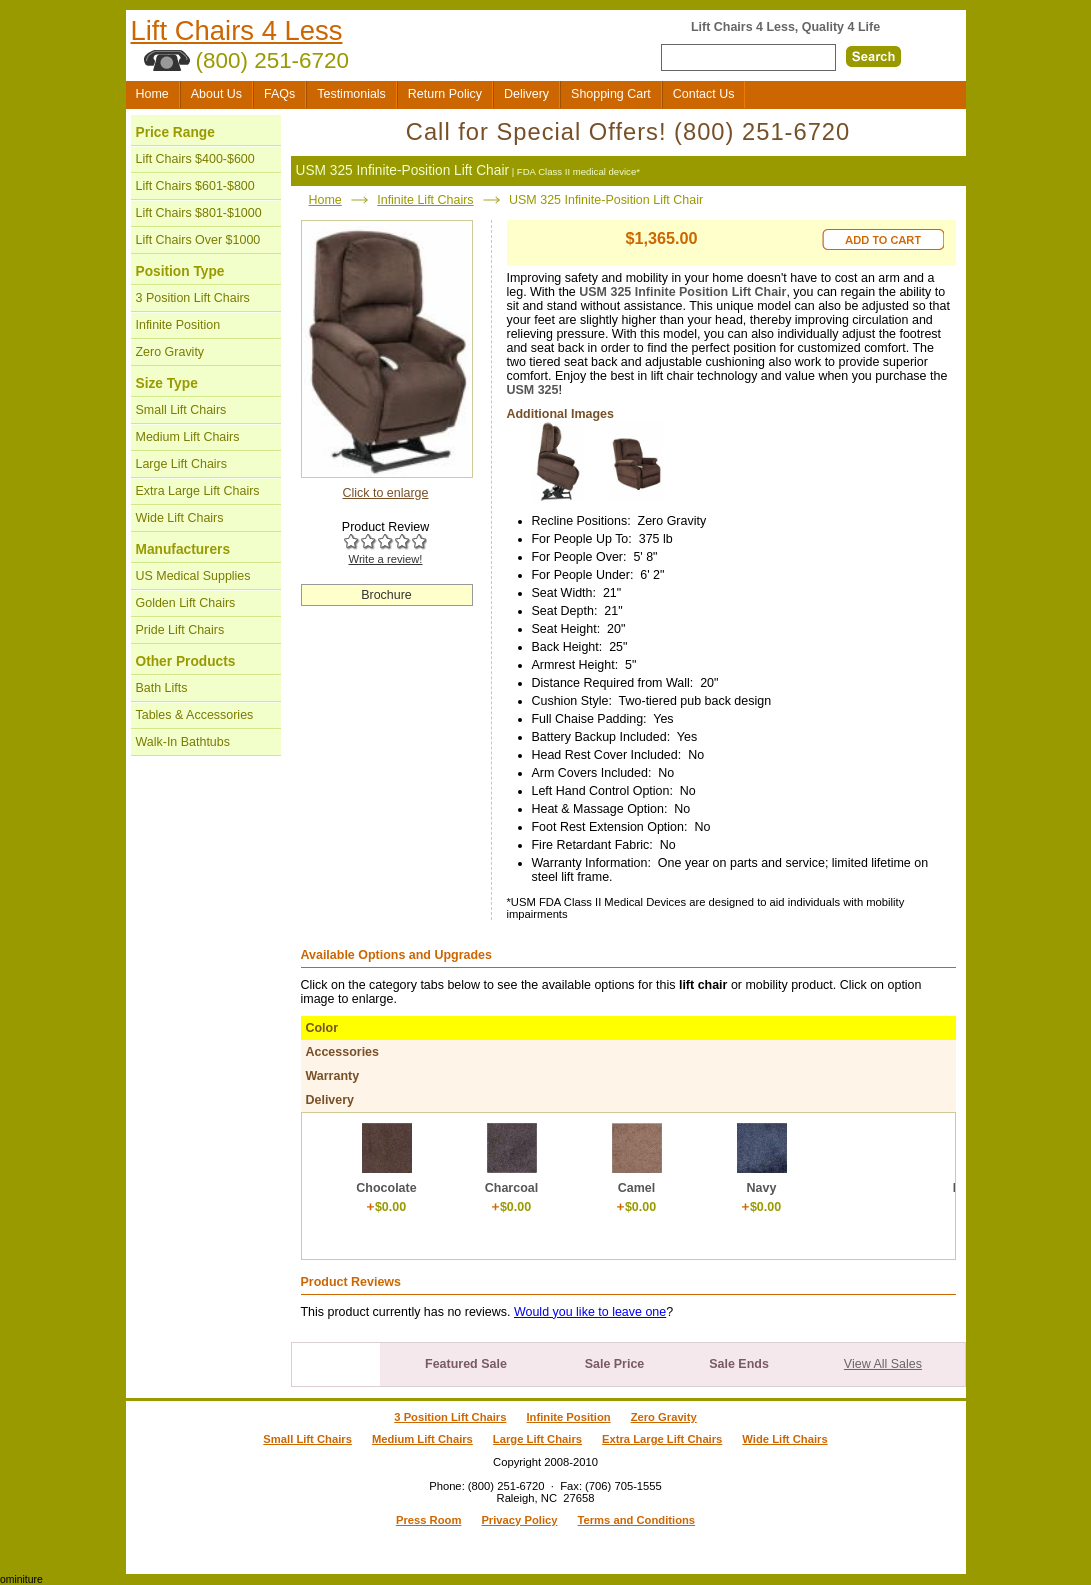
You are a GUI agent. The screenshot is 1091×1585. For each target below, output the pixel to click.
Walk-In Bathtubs (183, 742)
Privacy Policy (519, 1520)
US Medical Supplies (193, 576)
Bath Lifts (162, 688)
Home (152, 94)
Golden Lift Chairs (186, 603)
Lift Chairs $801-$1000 (199, 213)
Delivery (526, 94)
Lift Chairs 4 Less (237, 30)
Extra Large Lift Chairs (198, 491)
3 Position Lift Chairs (193, 298)
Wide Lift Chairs (180, 518)
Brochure (386, 595)
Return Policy (445, 94)
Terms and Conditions (636, 1520)
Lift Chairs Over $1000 (198, 240)
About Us (216, 94)
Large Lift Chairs (181, 464)
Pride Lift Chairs (180, 630)
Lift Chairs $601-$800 (195, 186)
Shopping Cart (611, 94)
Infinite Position (178, 325)
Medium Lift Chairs (188, 437)
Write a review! (386, 559)
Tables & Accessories (195, 715)
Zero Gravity (170, 352)
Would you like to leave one (590, 1312)
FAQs (279, 94)
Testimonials (351, 94)
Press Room (428, 1520)
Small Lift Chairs (181, 410)
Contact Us (704, 94)
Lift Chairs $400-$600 (195, 159)
